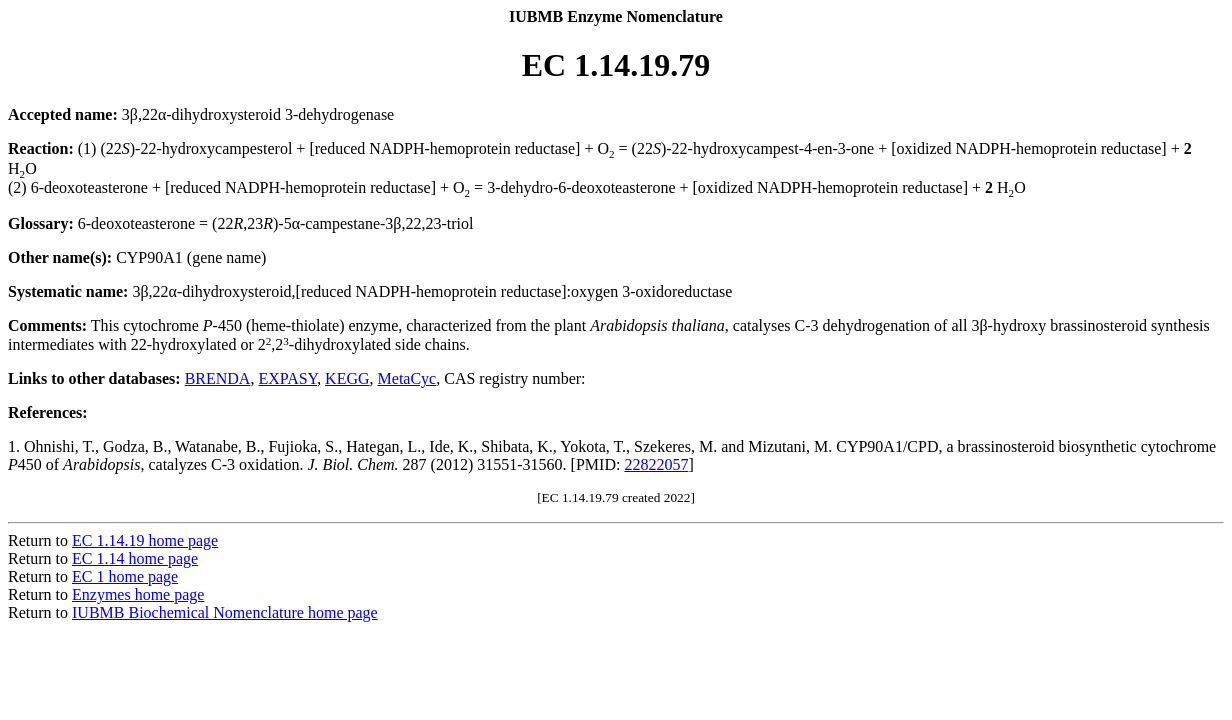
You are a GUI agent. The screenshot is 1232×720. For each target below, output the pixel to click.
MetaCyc (407, 378)
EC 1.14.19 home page (145, 540)
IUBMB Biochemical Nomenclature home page (225, 612)
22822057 (656, 464)
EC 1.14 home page (135, 558)
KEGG (347, 378)
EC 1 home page (125, 576)
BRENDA (218, 378)
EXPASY (287, 378)
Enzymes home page (138, 594)
